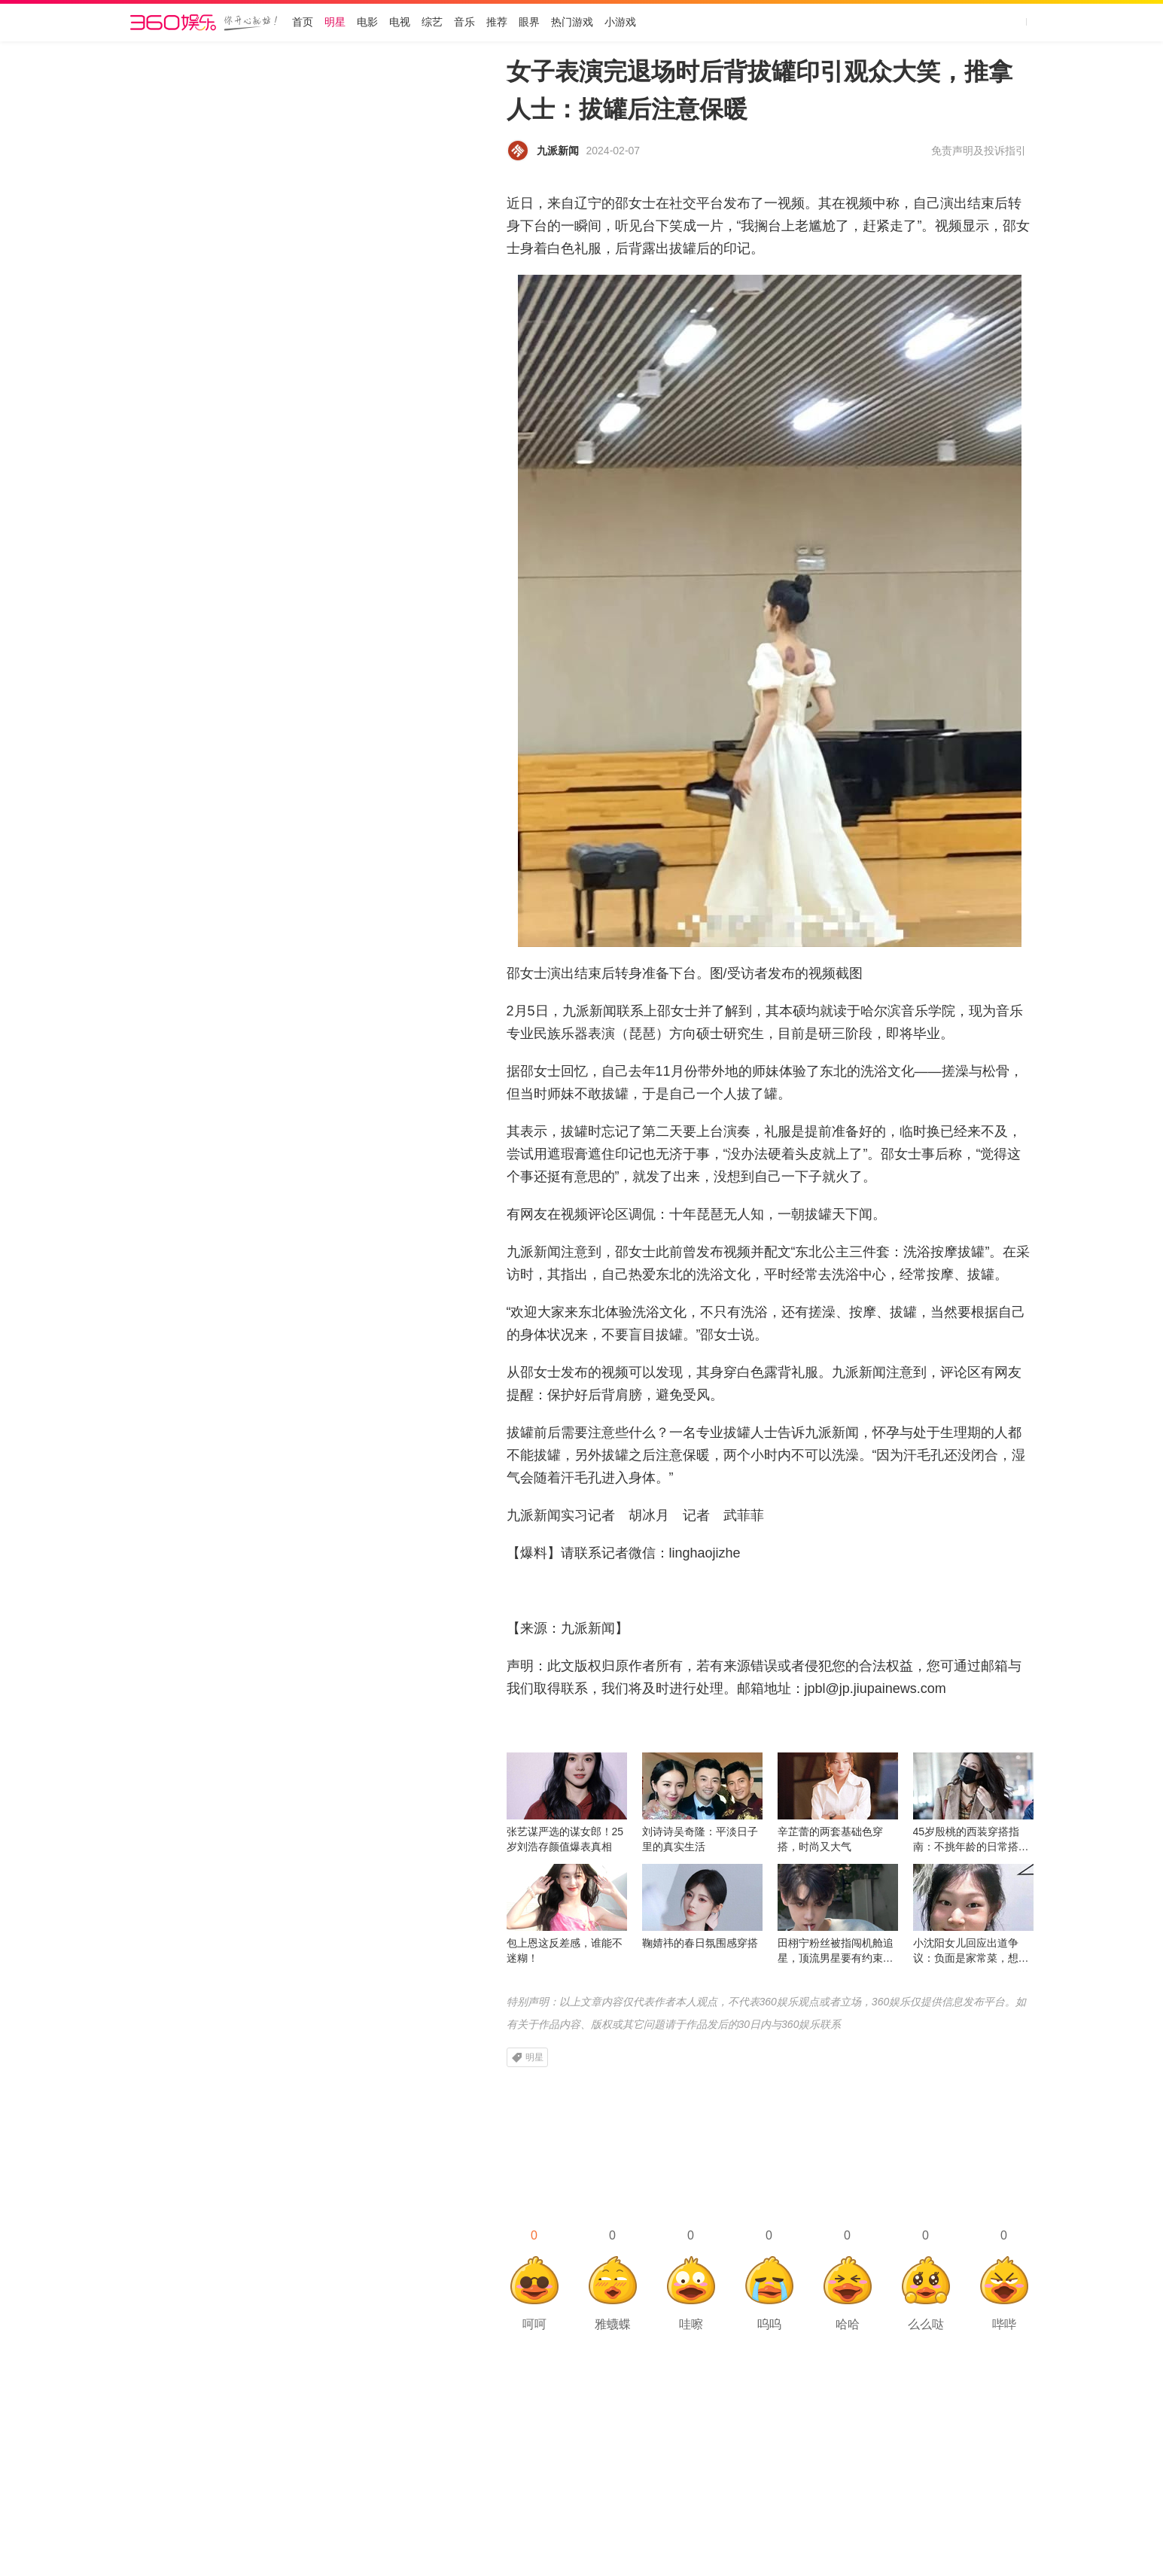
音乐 (464, 22)
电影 (367, 22)
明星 (335, 22)
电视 (399, 22)
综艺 (432, 22)
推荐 (496, 22)
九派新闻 (558, 151)
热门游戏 (572, 22)
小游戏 (620, 22)
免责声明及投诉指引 (978, 151)
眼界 (529, 22)
